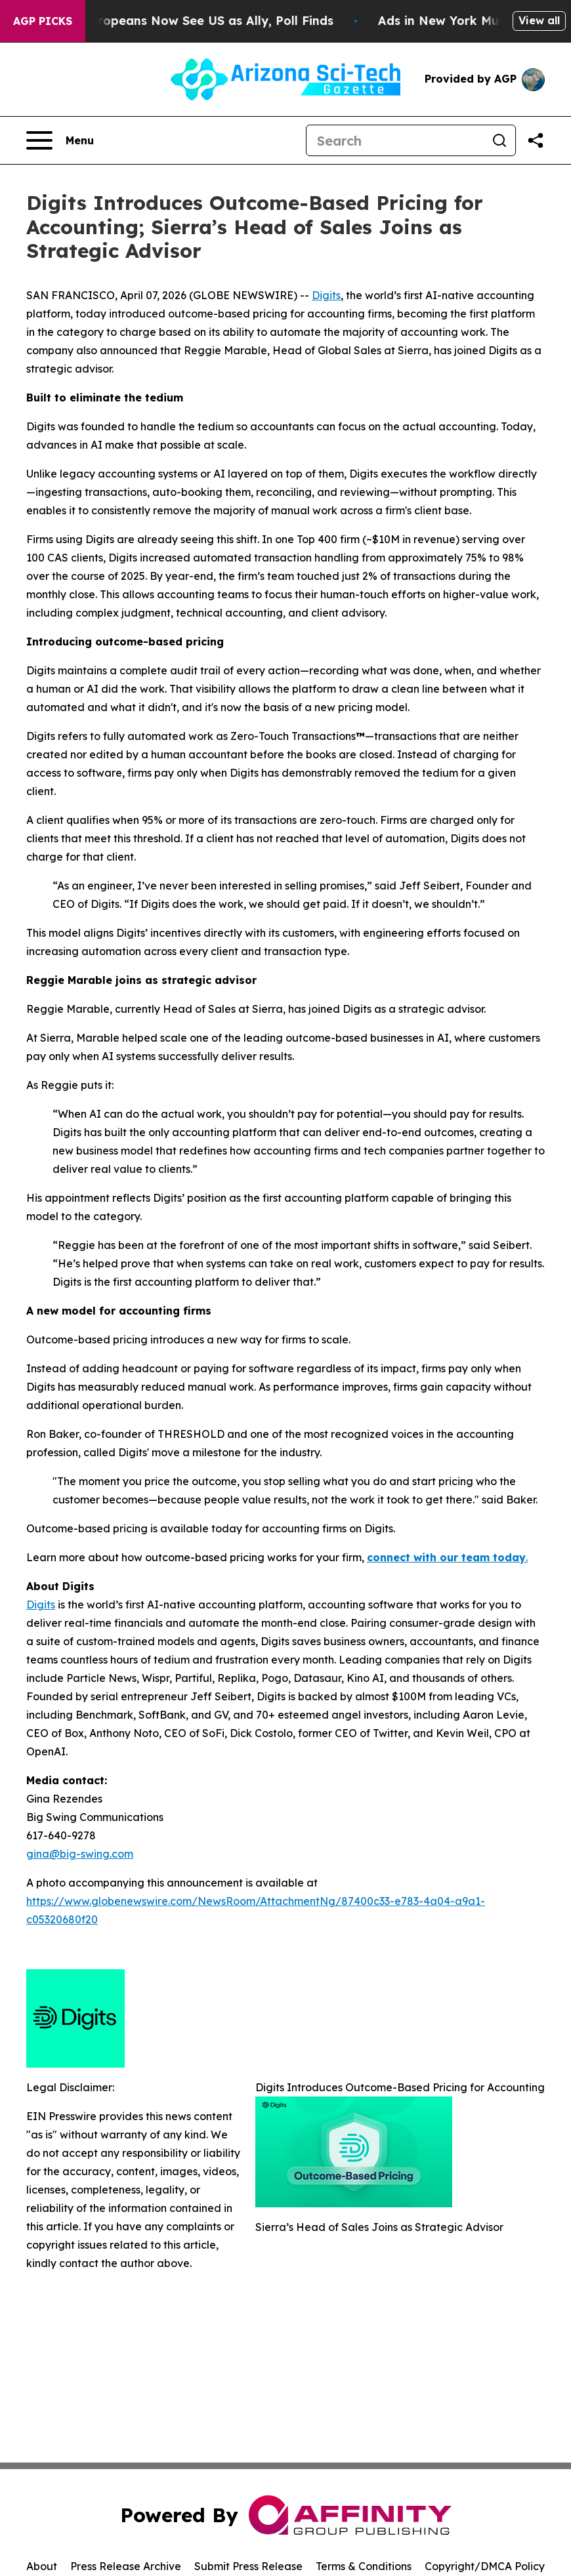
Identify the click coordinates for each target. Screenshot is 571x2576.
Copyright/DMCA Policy (485, 2566)
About (41, 2566)
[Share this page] (535, 140)
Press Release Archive (125, 2566)
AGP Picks (42, 21)
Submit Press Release (248, 2566)
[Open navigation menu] (60, 140)
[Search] (395, 140)
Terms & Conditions (364, 2566)
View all (539, 20)
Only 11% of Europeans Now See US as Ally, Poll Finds (183, 20)
